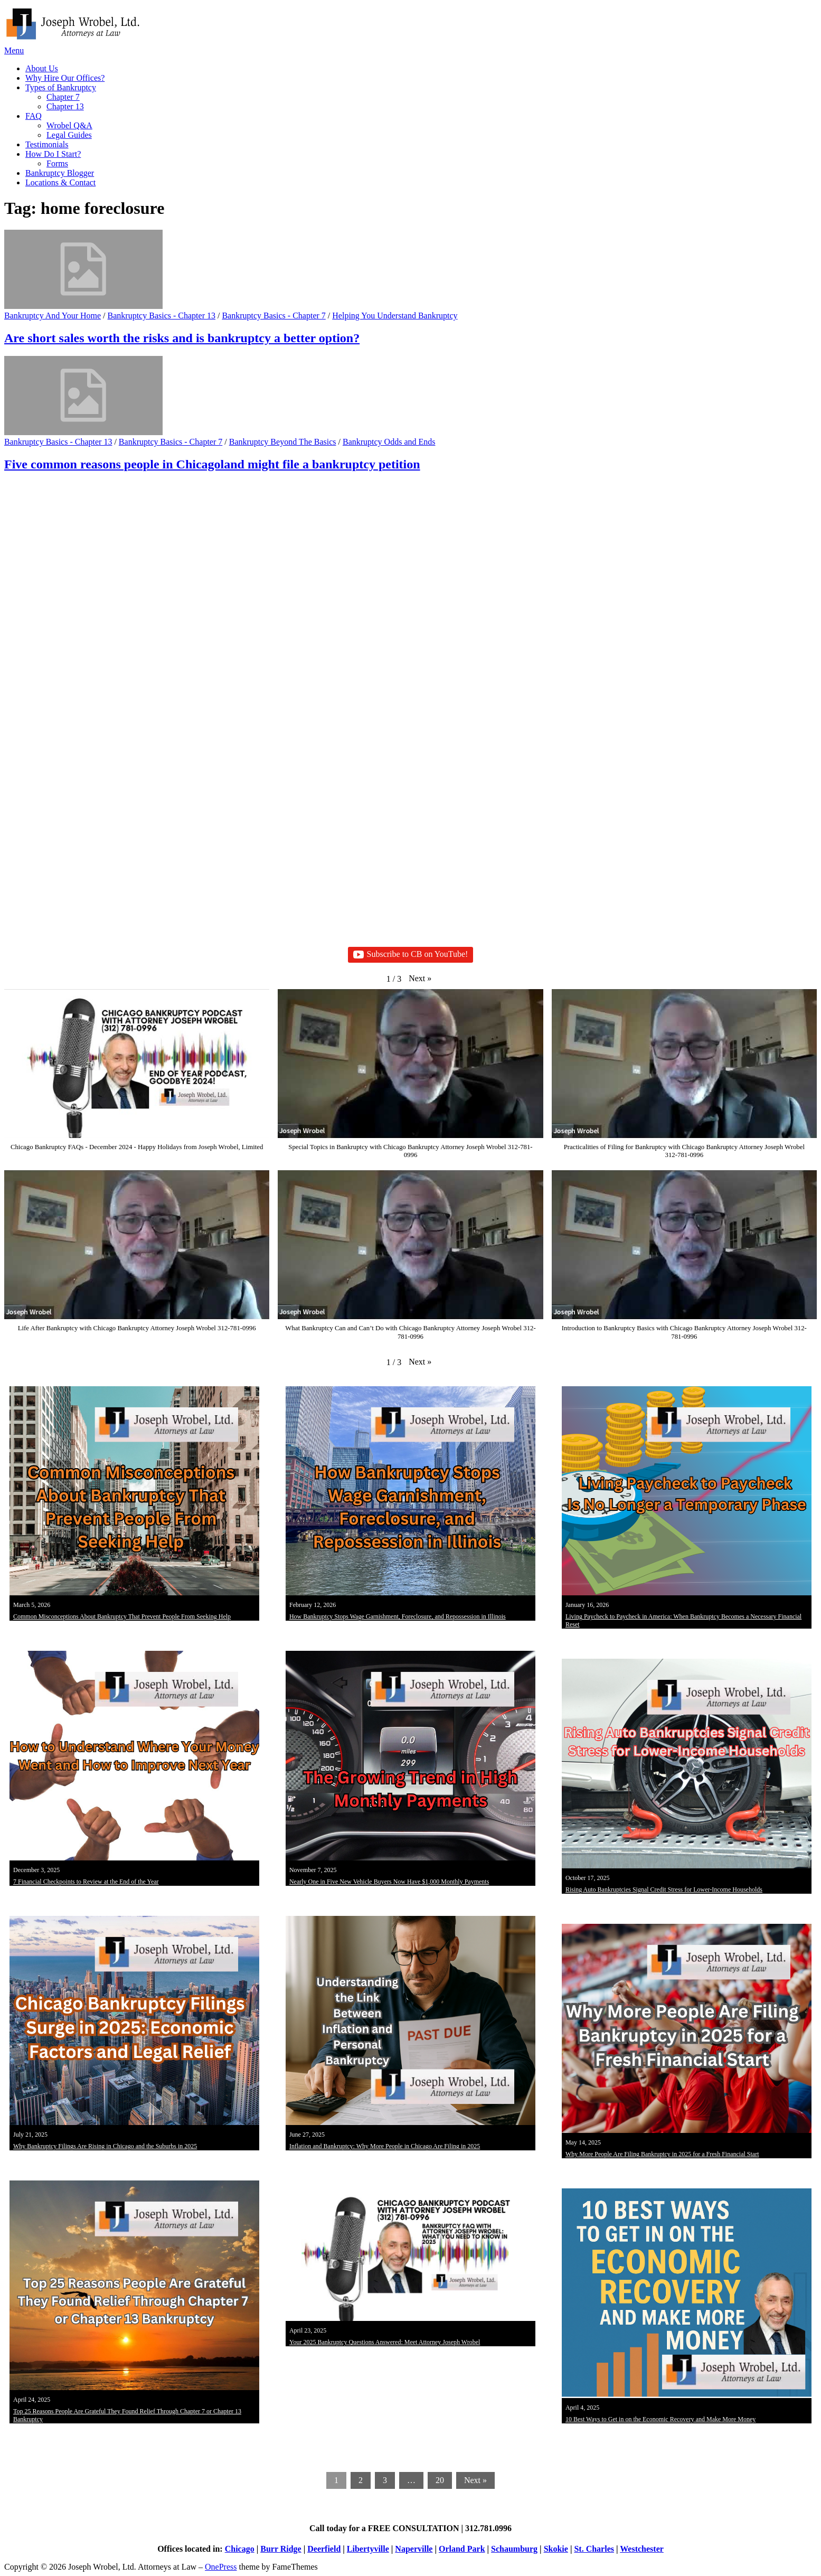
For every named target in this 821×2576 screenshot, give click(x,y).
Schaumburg (514, 2548)
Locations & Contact (60, 182)
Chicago (239, 2548)
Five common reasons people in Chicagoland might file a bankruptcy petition (212, 464)
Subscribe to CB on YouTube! (410, 954)
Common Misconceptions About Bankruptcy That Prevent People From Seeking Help (122, 1616)
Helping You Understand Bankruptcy (394, 315)
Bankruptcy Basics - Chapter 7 (273, 315)
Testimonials (47, 144)
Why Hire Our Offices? (65, 77)
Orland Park (462, 2548)
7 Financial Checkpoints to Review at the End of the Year (86, 1881)
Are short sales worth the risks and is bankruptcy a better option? (182, 338)
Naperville (413, 2548)
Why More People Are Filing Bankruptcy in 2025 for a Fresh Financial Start (662, 2154)
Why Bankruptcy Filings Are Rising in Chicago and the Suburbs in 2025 (105, 2146)
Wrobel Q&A (69, 125)
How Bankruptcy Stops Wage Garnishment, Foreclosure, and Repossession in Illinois (397, 1616)
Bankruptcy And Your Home (52, 315)
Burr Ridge (280, 2548)
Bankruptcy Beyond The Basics (282, 441)
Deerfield (324, 2548)
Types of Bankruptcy (60, 87)
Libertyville (368, 2548)
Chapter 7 (63, 96)
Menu (14, 50)
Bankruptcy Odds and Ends (389, 441)
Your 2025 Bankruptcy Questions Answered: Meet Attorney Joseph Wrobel (384, 2342)
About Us (41, 68)
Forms (57, 163)
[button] (420, 978)
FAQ (33, 115)
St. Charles (594, 2548)
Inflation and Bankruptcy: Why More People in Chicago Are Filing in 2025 (384, 2146)
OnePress (221, 2566)
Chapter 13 (65, 106)
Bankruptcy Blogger (59, 172)
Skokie (556, 2548)
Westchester (642, 2548)
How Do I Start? (53, 153)
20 (440, 2480)
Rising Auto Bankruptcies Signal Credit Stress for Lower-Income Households (663, 1889)
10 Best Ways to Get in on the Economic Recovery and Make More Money (660, 2419)
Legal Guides (69, 134)
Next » (475, 2480)
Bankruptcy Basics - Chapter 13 (161, 315)
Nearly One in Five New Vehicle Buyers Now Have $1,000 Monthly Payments (389, 1881)
